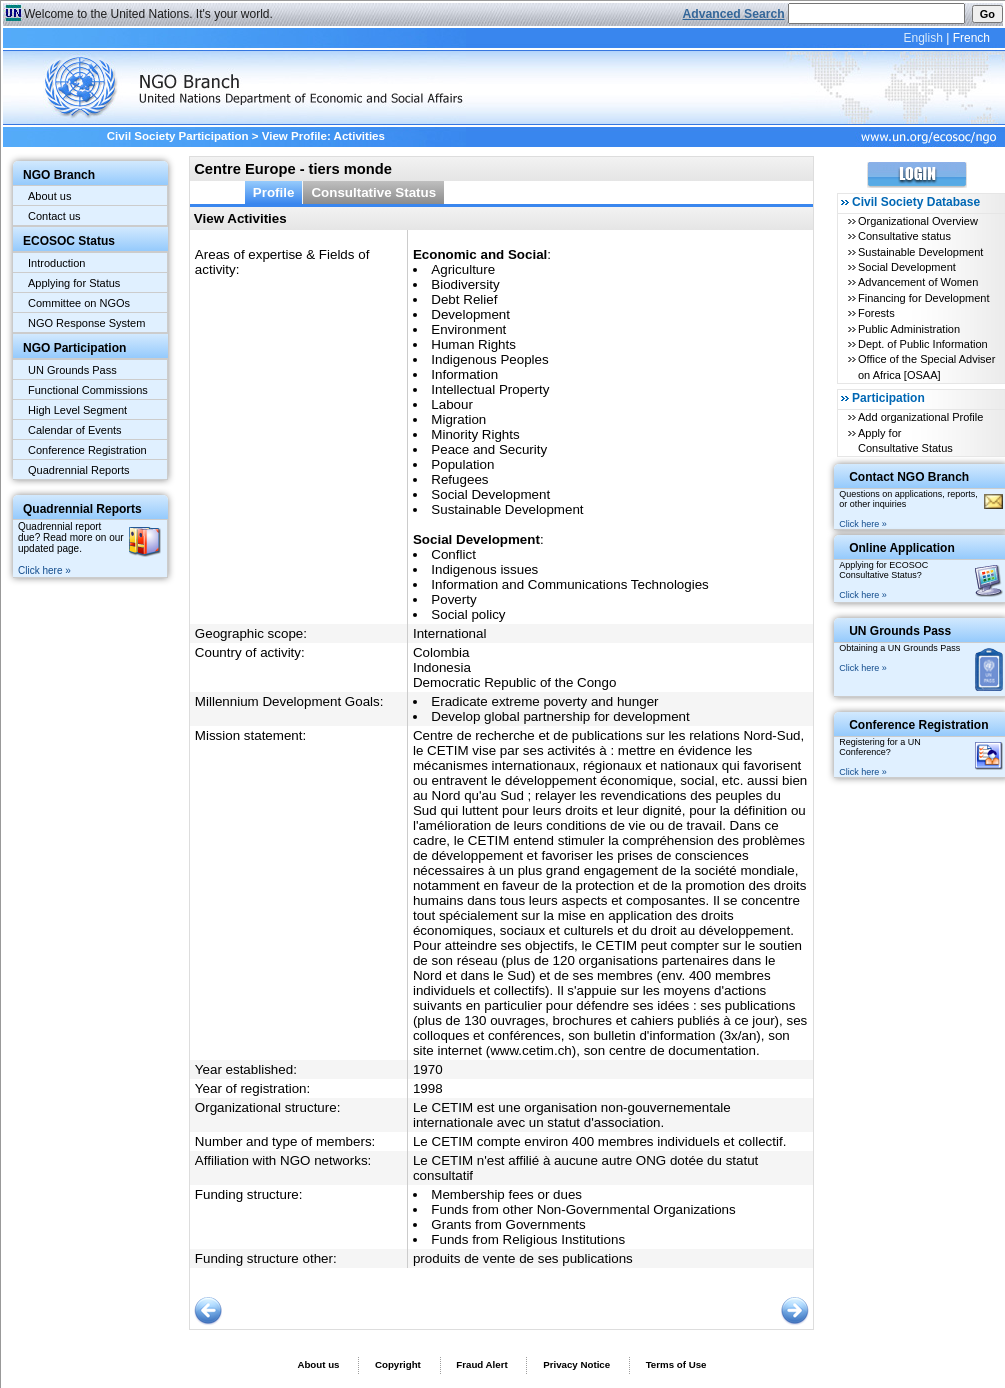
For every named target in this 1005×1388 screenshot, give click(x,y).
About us (49, 196)
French (971, 38)
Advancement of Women (918, 282)
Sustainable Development (920, 252)
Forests (876, 313)
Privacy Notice (576, 1364)
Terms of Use (676, 1364)
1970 (428, 1069)
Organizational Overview (918, 221)
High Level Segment (77, 410)
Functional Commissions (88, 390)
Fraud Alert (481, 1364)
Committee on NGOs (79, 303)
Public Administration (909, 329)
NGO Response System (86, 323)
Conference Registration (87, 450)
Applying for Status (74, 283)
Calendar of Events (75, 430)
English (922, 38)
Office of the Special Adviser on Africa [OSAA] (926, 366)
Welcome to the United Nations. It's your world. (148, 14)
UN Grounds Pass (72, 370)
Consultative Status (373, 192)
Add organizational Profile (920, 417)
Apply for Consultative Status (905, 440)
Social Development (907, 267)
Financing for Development (923, 298)
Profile (274, 192)
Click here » (44, 570)
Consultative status (904, 236)
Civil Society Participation (178, 136)
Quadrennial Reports (79, 470)
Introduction (56, 263)
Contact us (54, 216)
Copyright (398, 1364)
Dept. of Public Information (923, 344)
